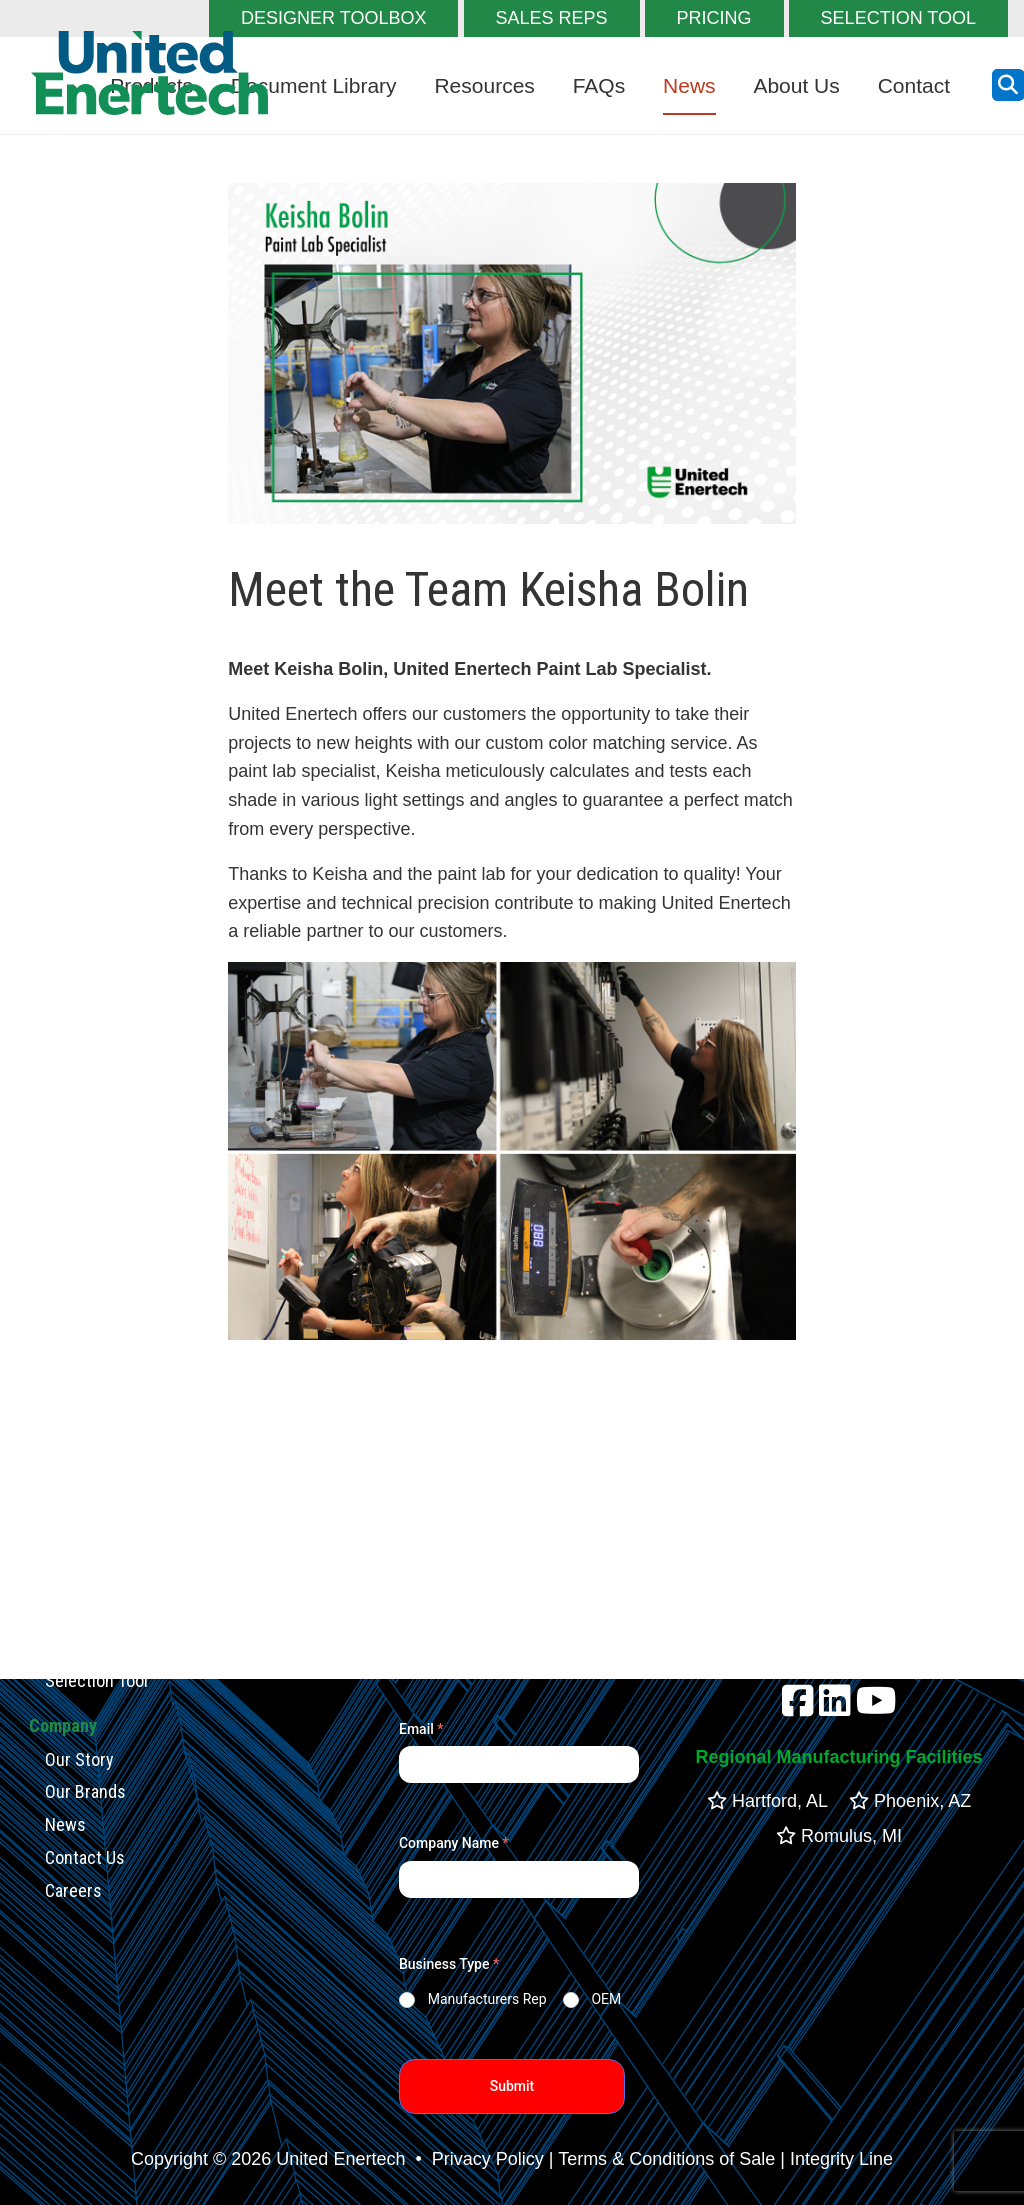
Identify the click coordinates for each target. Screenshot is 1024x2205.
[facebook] (798, 1708)
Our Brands (85, 1791)
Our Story (79, 1758)
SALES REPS (552, 18)
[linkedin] (835, 1708)
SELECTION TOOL (898, 18)
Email (421, 1729)
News (689, 85)
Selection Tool (96, 1680)
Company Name (454, 1843)
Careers (73, 1889)
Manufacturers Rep (487, 1999)
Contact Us (85, 1857)
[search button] (1008, 85)
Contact (914, 85)
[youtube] (876, 1708)
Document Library (314, 85)
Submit (512, 2086)
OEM (606, 1999)
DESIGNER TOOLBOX (333, 18)
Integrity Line (841, 2159)
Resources (484, 85)
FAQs (599, 85)
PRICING (714, 18)
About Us (796, 85)
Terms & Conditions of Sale (666, 2159)
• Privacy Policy (476, 2159)
